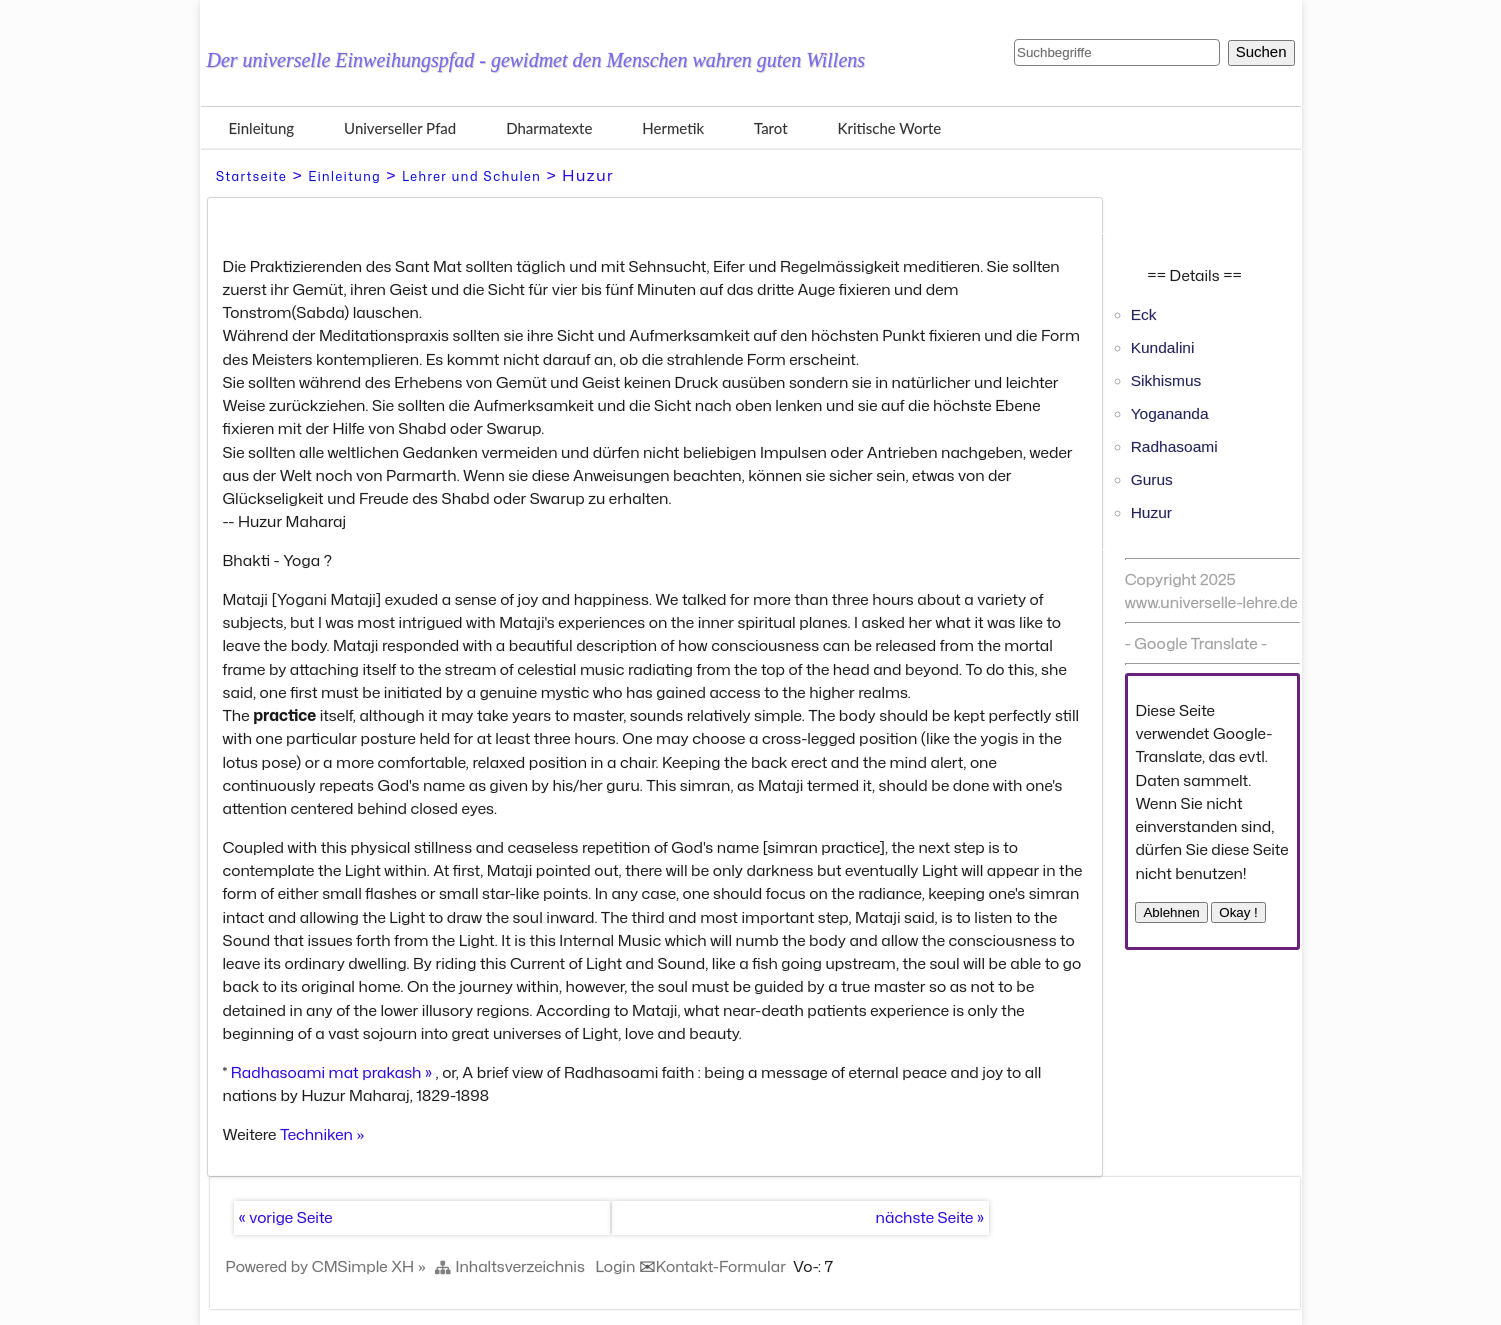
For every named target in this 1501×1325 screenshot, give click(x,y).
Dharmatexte (549, 128)
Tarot (771, 128)
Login (616, 1266)
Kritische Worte (890, 128)
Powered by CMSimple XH (320, 1266)
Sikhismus (1166, 380)
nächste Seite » (930, 1217)
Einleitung (262, 128)
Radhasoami (1174, 446)
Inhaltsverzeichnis (520, 1266)
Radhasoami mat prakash (326, 1072)
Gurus (1152, 479)
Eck (1144, 314)
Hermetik (673, 128)
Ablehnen (1171, 912)
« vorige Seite (286, 1217)
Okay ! (1238, 912)
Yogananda (1170, 413)
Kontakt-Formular (721, 1266)
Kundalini (1163, 347)
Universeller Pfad (400, 128)
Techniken (316, 1134)
